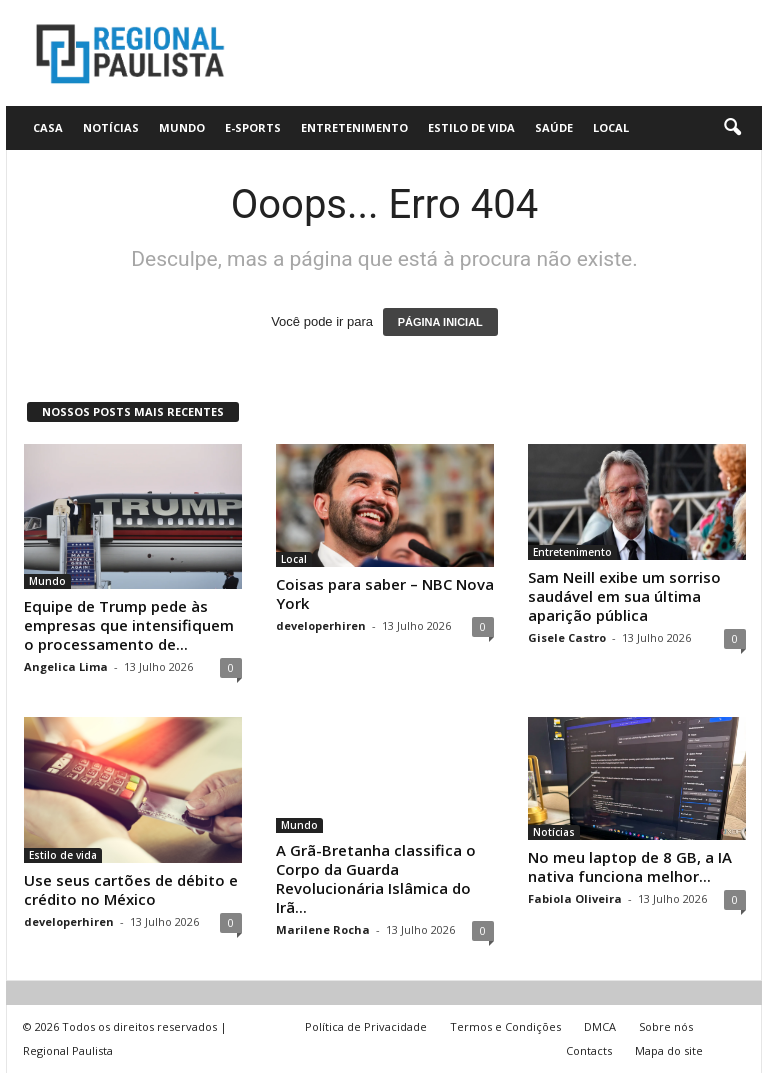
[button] (732, 128)
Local (611, 127)
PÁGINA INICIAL (440, 322)
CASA (48, 127)
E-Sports (253, 127)
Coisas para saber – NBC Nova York (385, 593)
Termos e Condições (505, 1026)
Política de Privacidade (366, 1026)
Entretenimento (354, 127)
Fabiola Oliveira (575, 898)
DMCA (600, 1026)
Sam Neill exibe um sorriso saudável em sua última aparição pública (624, 596)
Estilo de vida (471, 127)
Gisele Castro (567, 637)
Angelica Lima (66, 666)
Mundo (182, 127)
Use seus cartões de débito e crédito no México (131, 889)
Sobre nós (666, 1026)
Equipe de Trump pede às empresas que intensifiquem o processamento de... (129, 625)
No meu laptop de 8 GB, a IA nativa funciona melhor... (630, 866)
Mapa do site (669, 1050)
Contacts (589, 1050)
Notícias (111, 127)
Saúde (554, 127)
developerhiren (321, 625)
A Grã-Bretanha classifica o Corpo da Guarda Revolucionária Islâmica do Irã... (376, 878)
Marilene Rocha (323, 929)
